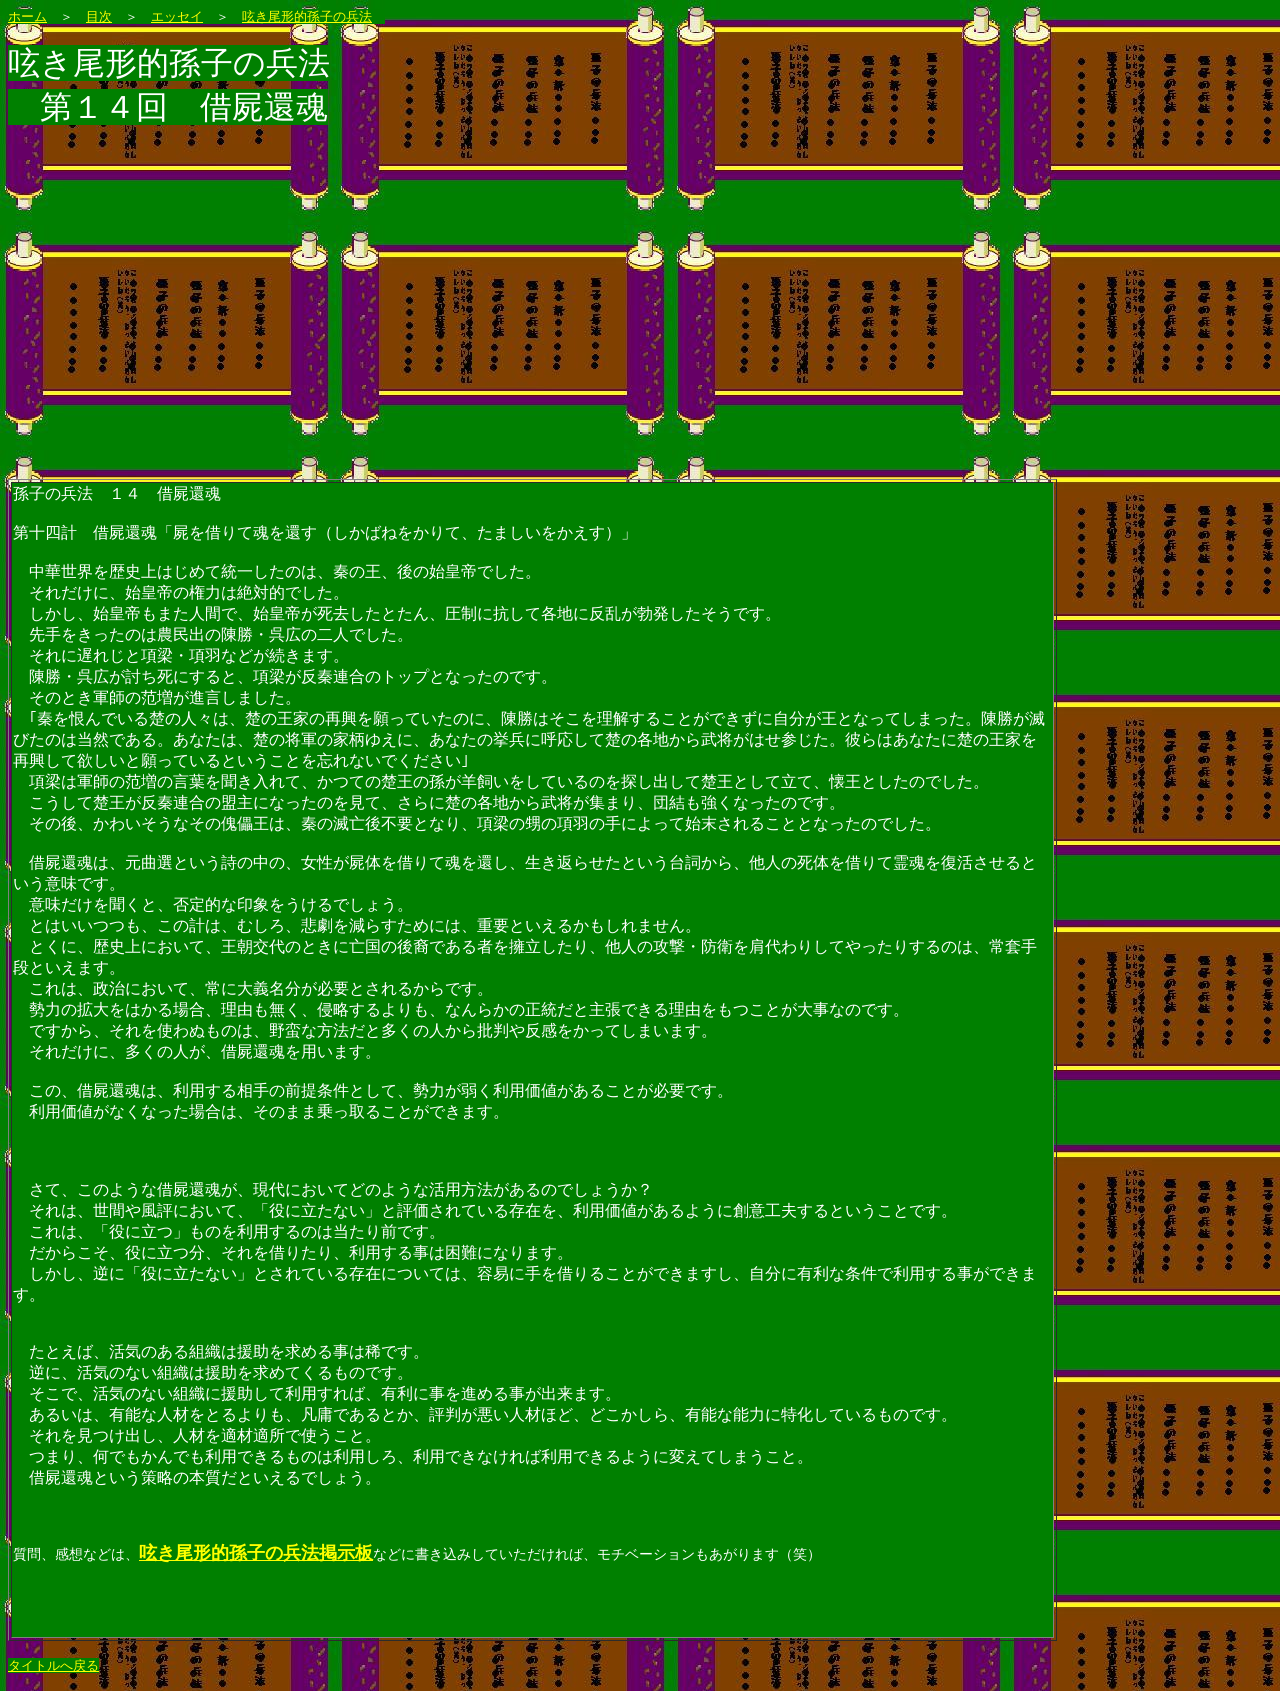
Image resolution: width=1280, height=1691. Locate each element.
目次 (99, 16)
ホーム (27, 16)
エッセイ (177, 16)
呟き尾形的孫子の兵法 (307, 16)
